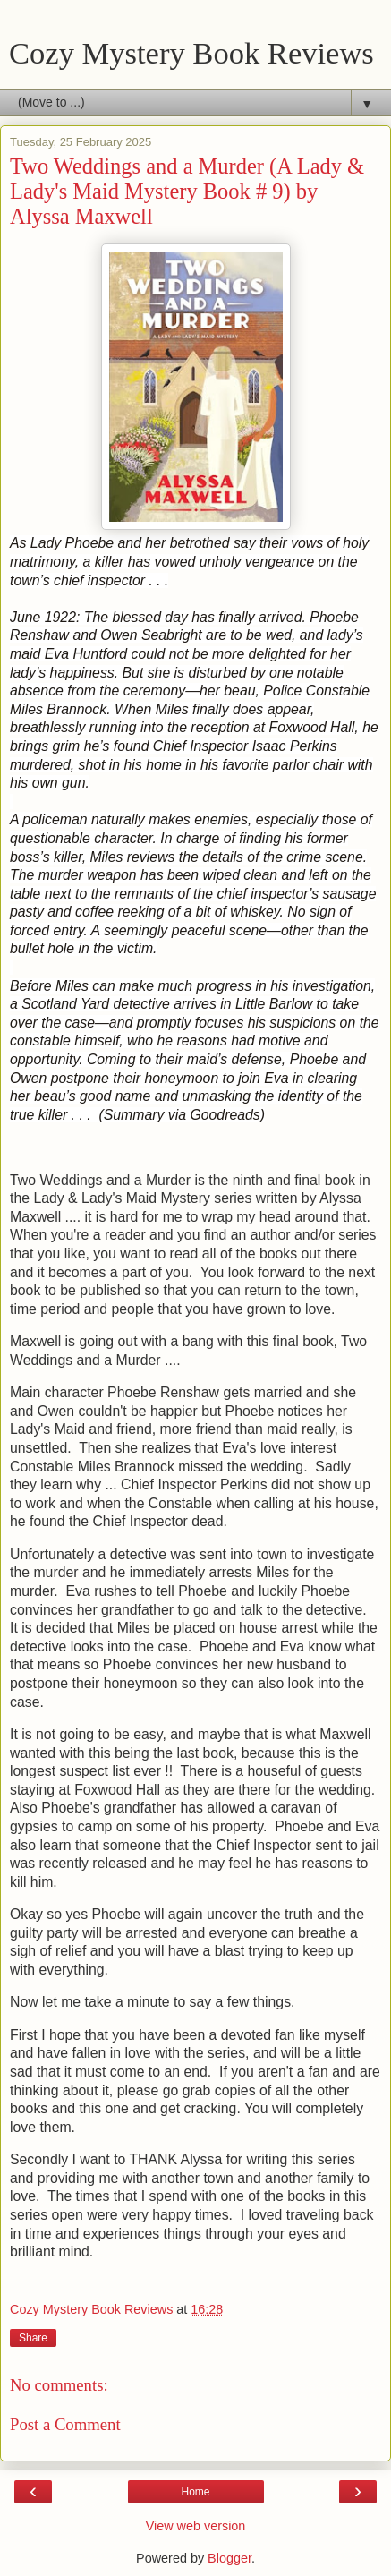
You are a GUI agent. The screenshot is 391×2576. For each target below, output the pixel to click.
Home (195, 2492)
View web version (196, 2526)
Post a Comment (65, 2424)
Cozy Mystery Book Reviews (191, 53)
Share (33, 2338)
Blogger (229, 2558)
